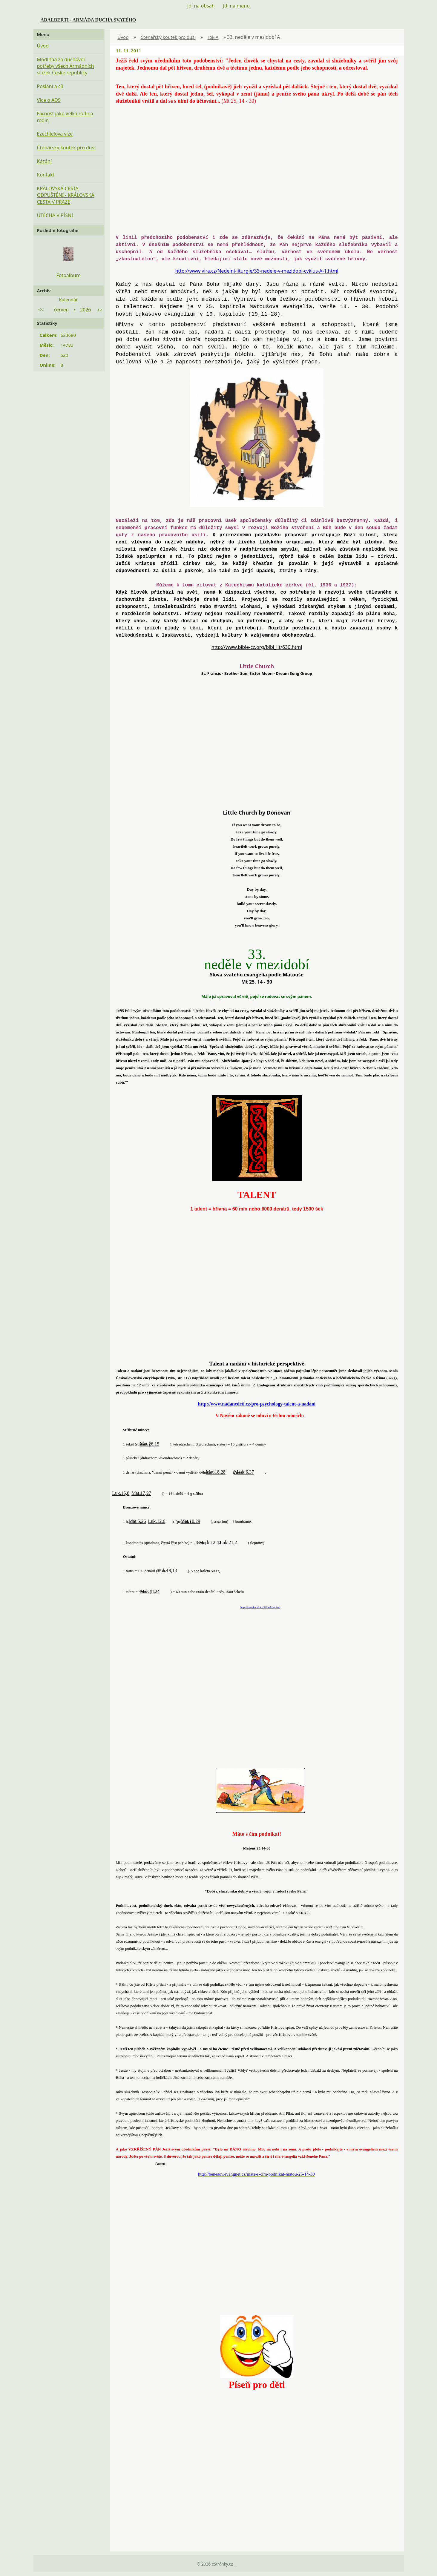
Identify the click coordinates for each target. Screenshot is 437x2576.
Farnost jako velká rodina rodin (65, 116)
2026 (85, 309)
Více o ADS (49, 100)
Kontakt (46, 174)
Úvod (123, 37)
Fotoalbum (68, 275)
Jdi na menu (236, 5)
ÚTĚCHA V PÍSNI (55, 215)
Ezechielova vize (55, 133)
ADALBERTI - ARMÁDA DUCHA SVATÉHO (88, 19)
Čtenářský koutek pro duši (168, 37)
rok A (213, 37)
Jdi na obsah (201, 5)
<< (41, 309)
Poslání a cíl (50, 86)
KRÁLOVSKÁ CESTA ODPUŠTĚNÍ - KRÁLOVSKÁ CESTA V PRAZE (65, 195)
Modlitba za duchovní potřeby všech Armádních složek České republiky (65, 66)
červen (61, 309)
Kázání (44, 161)
